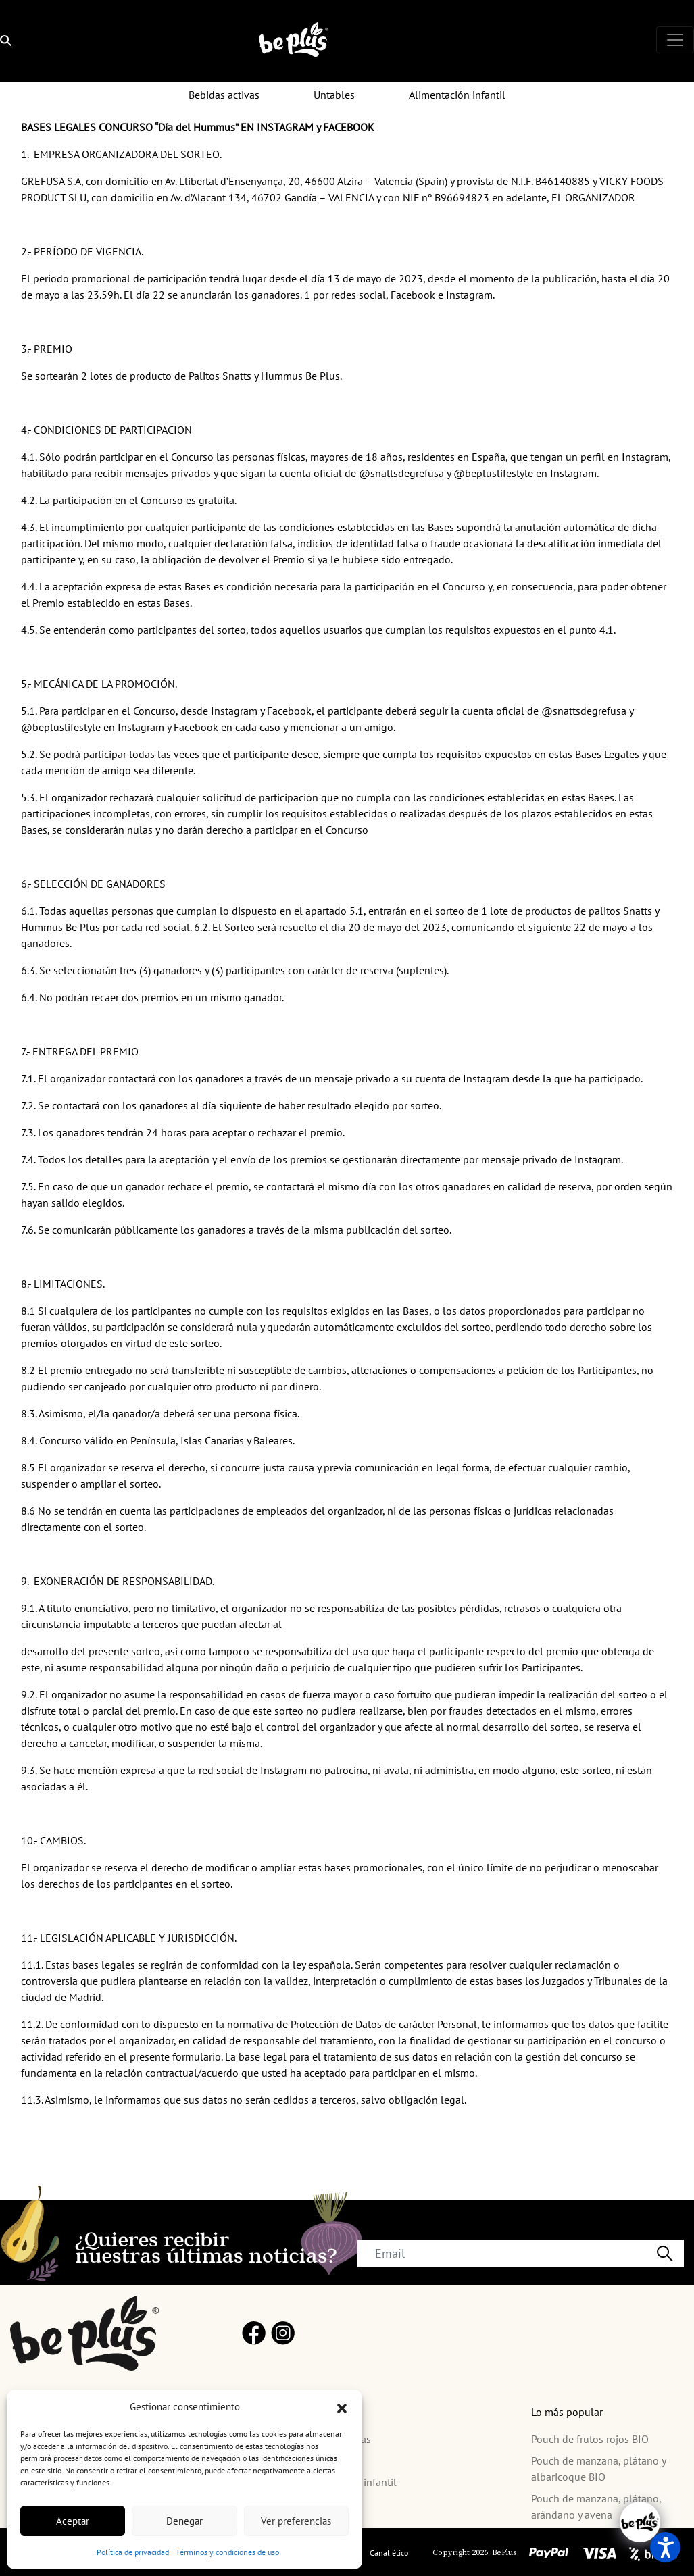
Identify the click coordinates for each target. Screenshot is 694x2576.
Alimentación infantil (457, 94)
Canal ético (389, 2553)
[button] (342, 2407)
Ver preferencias (296, 2521)
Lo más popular (567, 2412)
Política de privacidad (133, 2552)
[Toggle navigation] (675, 39)
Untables (334, 94)
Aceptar (72, 2521)
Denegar (184, 2521)
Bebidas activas (224, 94)
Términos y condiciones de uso (227, 2552)
